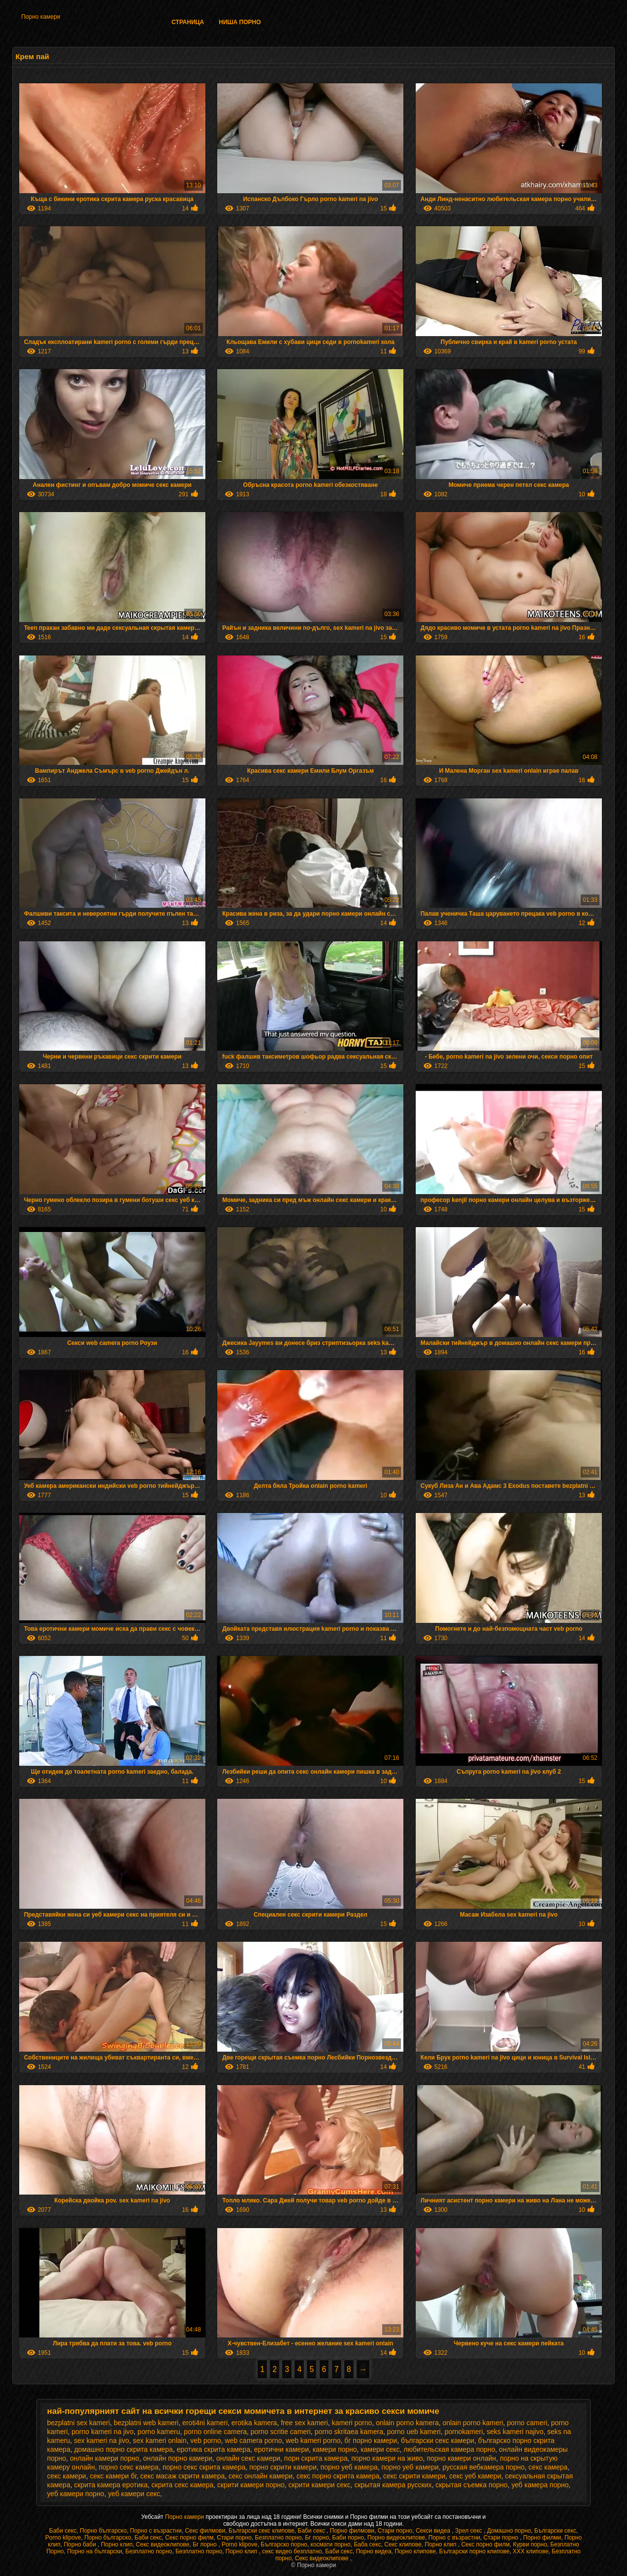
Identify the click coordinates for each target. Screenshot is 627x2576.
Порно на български (94, 2551)
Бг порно (317, 2537)
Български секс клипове (262, 2530)
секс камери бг (113, 2476)
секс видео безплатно (292, 2551)
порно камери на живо (387, 2458)
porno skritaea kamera (349, 2432)
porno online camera (215, 2432)
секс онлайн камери (261, 2476)
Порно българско (103, 2530)
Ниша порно (240, 22)
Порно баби (81, 2544)
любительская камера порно (449, 2449)
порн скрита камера (316, 2458)
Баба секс (367, 2544)
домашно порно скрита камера (123, 2449)
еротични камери (281, 2449)
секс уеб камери (475, 2476)
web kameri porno (313, 2440)
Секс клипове (402, 2544)
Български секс (555, 2530)
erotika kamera (254, 2423)
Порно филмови (352, 2530)
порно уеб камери (410, 2467)
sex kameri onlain (160, 2440)
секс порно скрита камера (338, 2476)
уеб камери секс (134, 2494)
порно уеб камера (349, 2467)
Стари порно (395, 2530)
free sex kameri (304, 2423)
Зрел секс (469, 2530)
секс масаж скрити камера (182, 2476)
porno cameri (527, 2423)
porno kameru (158, 2432)
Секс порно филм (189, 2537)
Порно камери (40, 16)
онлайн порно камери (177, 2458)
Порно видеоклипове (396, 2537)
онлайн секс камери (248, 2458)
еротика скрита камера (213, 2449)
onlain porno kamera (407, 2423)
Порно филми (542, 2537)
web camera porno (253, 2440)
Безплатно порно (278, 2537)
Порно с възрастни (156, 2530)
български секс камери (437, 2440)
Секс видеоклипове (163, 2544)
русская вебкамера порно (483, 2467)
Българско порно (284, 2544)
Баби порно (348, 2537)
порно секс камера (129, 2467)
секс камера (547, 2467)
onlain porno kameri (473, 2423)
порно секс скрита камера (204, 2467)
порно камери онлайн (461, 2458)
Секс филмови (205, 2530)
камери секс (380, 2449)
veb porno (205, 2440)
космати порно (330, 2544)
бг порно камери (370, 2440)
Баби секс (63, 2530)
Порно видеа (373, 2551)
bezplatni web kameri (146, 2423)
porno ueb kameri (414, 2432)
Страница (187, 22)
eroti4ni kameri (205, 2423)
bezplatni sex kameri (78, 2423)
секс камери (66, 2476)
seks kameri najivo (515, 2432)
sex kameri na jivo (101, 2440)
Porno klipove (63, 2537)
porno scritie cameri (281, 2432)
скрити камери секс (320, 2485)
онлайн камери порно (104, 2458)
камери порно (335, 2449)
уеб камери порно (75, 2494)
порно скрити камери (283, 2467)
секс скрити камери (414, 2476)
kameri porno (352, 2423)
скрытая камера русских (392, 2485)
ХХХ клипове (531, 2551)
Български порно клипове (474, 2551)
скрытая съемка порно (471, 2485)
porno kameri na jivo (102, 2432)
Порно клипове (415, 2551)
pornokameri (463, 2432)
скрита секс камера (183, 2485)
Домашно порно (509, 2530)
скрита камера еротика (110, 2485)
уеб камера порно (539, 2485)
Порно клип (116, 2544)
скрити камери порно (251, 2485)
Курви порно (530, 2544)
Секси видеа (434, 2530)
